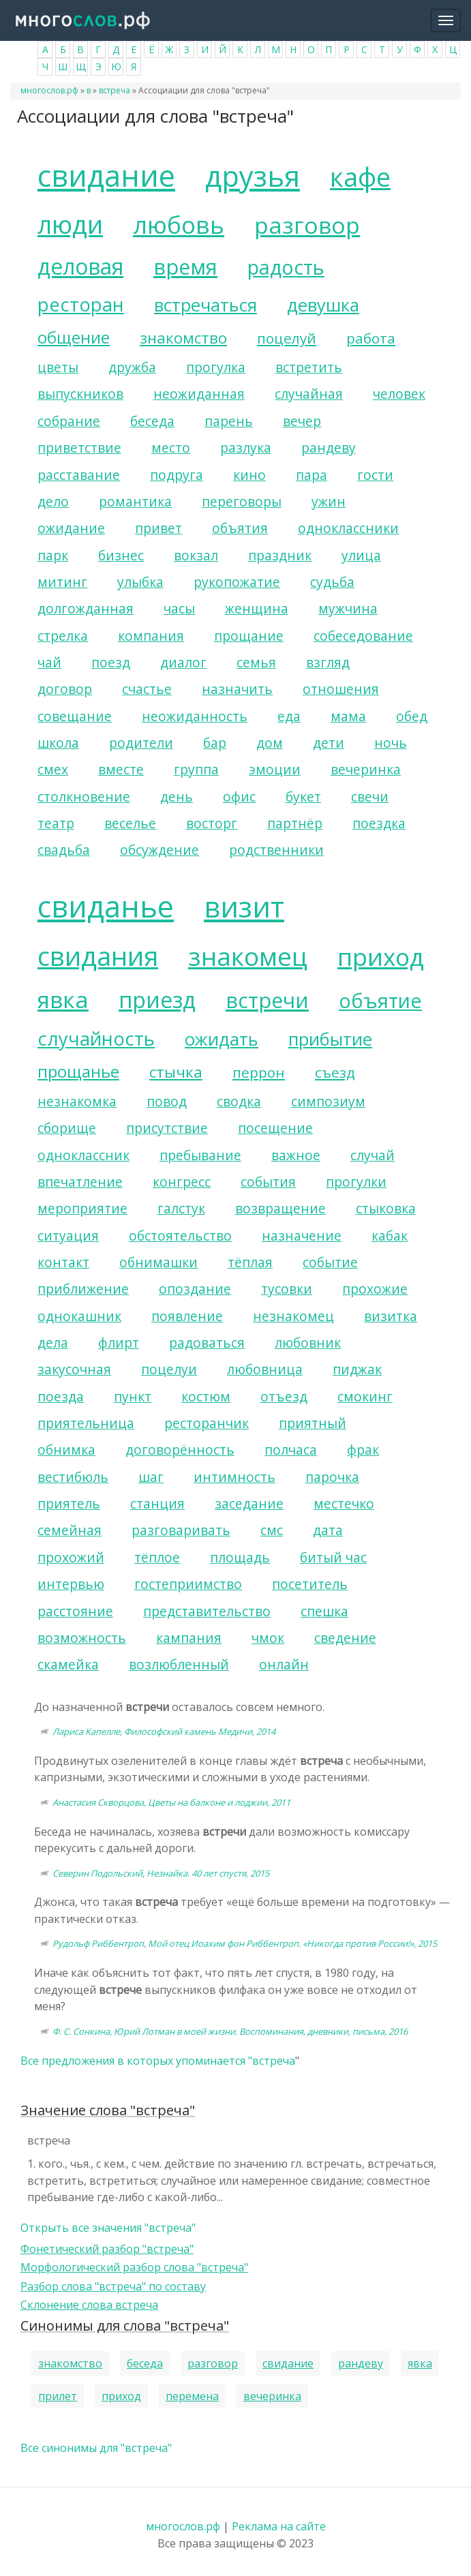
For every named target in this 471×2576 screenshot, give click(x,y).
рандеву (328, 447)
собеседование (363, 635)
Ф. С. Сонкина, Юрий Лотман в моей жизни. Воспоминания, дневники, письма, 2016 (230, 2031)
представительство (207, 1611)
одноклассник (83, 1155)
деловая (80, 266)
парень (228, 421)
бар (214, 742)
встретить (308, 367)
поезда (60, 1396)
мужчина (348, 608)
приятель (68, 1503)
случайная (309, 393)
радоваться (207, 1342)
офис (239, 796)
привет (158, 528)
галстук (181, 1208)
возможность (81, 1637)
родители (141, 742)
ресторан (80, 304)
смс (271, 1530)
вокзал (196, 555)
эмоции (275, 769)
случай (372, 1155)
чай (49, 662)
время (185, 267)
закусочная (74, 1369)
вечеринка (366, 769)
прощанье (78, 1071)
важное (295, 1155)
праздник (280, 555)
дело (53, 501)
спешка (324, 1611)
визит (244, 907)
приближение (83, 1288)
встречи (267, 1000)
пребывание (200, 1155)
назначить (237, 689)
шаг (151, 1477)
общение (73, 337)
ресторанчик (206, 1423)
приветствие (79, 447)
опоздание (195, 1288)
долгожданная (85, 608)
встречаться (205, 305)
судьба (332, 582)
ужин (329, 501)
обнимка (66, 1449)
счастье (147, 689)
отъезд (283, 1396)
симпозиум (328, 1101)
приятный (312, 1423)
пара (311, 475)
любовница (265, 1369)
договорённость (179, 1449)
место (170, 447)
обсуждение (159, 849)
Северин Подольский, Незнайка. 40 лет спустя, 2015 (160, 1873)
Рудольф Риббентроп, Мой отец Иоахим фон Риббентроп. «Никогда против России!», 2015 (244, 1943)
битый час (333, 1557)
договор (64, 689)
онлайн (284, 1664)
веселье (130, 823)
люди (70, 224)
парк (52, 555)
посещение (275, 1128)
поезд (110, 662)
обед (411, 716)
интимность (234, 1477)
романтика (135, 501)
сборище (66, 1128)
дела (52, 1342)
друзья (252, 176)
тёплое (157, 1557)
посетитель (310, 1584)
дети (328, 742)
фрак (363, 1449)
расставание (78, 475)
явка (63, 999)
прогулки (356, 1181)
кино (249, 475)
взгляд (328, 662)
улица (361, 555)
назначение (301, 1235)
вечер (302, 421)
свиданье (105, 906)
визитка (390, 1316)
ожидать (221, 1039)
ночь (390, 742)
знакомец (247, 956)
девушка (323, 305)
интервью (70, 1584)
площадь (240, 1557)
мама (348, 716)
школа (58, 742)
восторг (211, 823)
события (268, 1181)
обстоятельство (180, 1235)
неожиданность (194, 716)
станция (157, 1503)
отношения (341, 689)
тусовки (286, 1288)
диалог (183, 662)
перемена (192, 2396)
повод (167, 1101)
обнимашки (158, 1262)
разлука (245, 447)
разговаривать (181, 1530)
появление (187, 1316)
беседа (152, 421)
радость (285, 267)
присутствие (167, 1128)
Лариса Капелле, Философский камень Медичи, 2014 (163, 1731)
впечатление (80, 1181)
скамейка (68, 1664)
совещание (74, 716)
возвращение (280, 1208)
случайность (96, 1038)
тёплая (250, 1262)
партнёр (294, 823)
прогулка (215, 367)
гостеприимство (188, 1584)
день (176, 796)
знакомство (183, 337)
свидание (106, 175)
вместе (121, 769)
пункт (132, 1396)
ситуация (68, 1235)
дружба (132, 367)
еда (289, 716)
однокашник (79, 1316)
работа (370, 338)
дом (269, 742)
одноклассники (348, 528)
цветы (57, 367)
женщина (256, 608)
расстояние (75, 1611)
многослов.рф (49, 90)
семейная (69, 1530)
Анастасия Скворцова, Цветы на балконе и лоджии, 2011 (171, 1802)
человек (399, 393)
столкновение (83, 796)
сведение (345, 1637)
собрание (68, 421)
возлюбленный (179, 1664)
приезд (157, 999)
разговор (307, 225)
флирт (118, 1342)
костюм (205, 1396)
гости (375, 475)
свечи (370, 796)
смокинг (365, 1396)
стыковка (386, 1208)
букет (303, 796)
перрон (258, 1072)
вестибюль (72, 1477)
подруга (176, 475)
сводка (239, 1101)
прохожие (375, 1288)
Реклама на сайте (279, 2526)
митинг (62, 582)
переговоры (242, 501)
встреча (114, 90)
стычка (175, 1071)
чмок (268, 1637)
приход (380, 956)
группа (196, 769)
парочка (332, 1477)
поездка (379, 823)
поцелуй (286, 338)
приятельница (85, 1423)
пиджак (357, 1369)
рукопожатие (237, 582)
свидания (97, 955)
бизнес (121, 555)
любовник (308, 1342)
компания (151, 635)
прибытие (330, 1039)
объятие (380, 1000)
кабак (389, 1235)
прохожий (70, 1557)
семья (256, 662)
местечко (344, 1503)
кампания (189, 1637)
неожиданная (199, 393)
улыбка (140, 582)
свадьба (63, 849)
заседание (249, 1503)
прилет (57, 2396)
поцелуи (169, 1369)
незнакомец (293, 1316)
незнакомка (77, 1101)
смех (52, 769)
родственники (276, 849)
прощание (249, 635)
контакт (63, 1262)
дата (328, 1530)
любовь (178, 224)
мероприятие (82, 1208)
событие (330, 1262)
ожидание (71, 528)
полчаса (290, 1449)
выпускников (80, 393)
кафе (360, 176)
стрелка (62, 635)
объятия (240, 528)
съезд (335, 1072)
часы (179, 608)
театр (55, 823)
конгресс (182, 1181)
